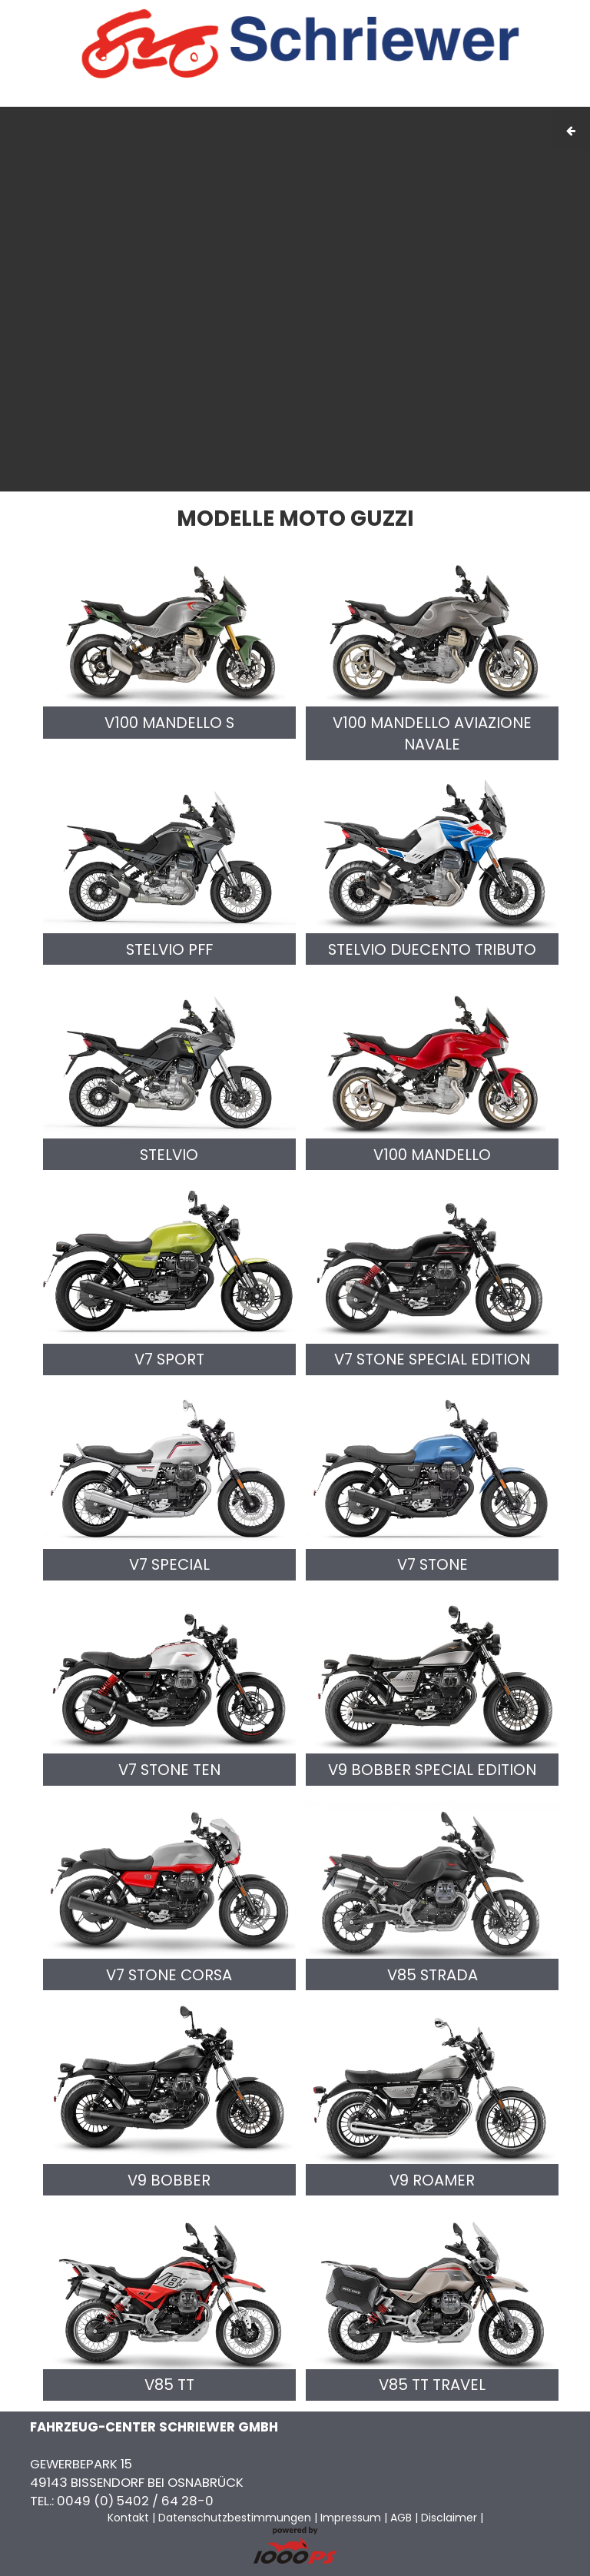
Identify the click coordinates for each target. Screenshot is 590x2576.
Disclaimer (449, 2517)
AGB (412, 98)
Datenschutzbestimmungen (234, 2517)
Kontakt (455, 98)
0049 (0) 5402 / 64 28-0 (135, 2500)
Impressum (360, 98)
